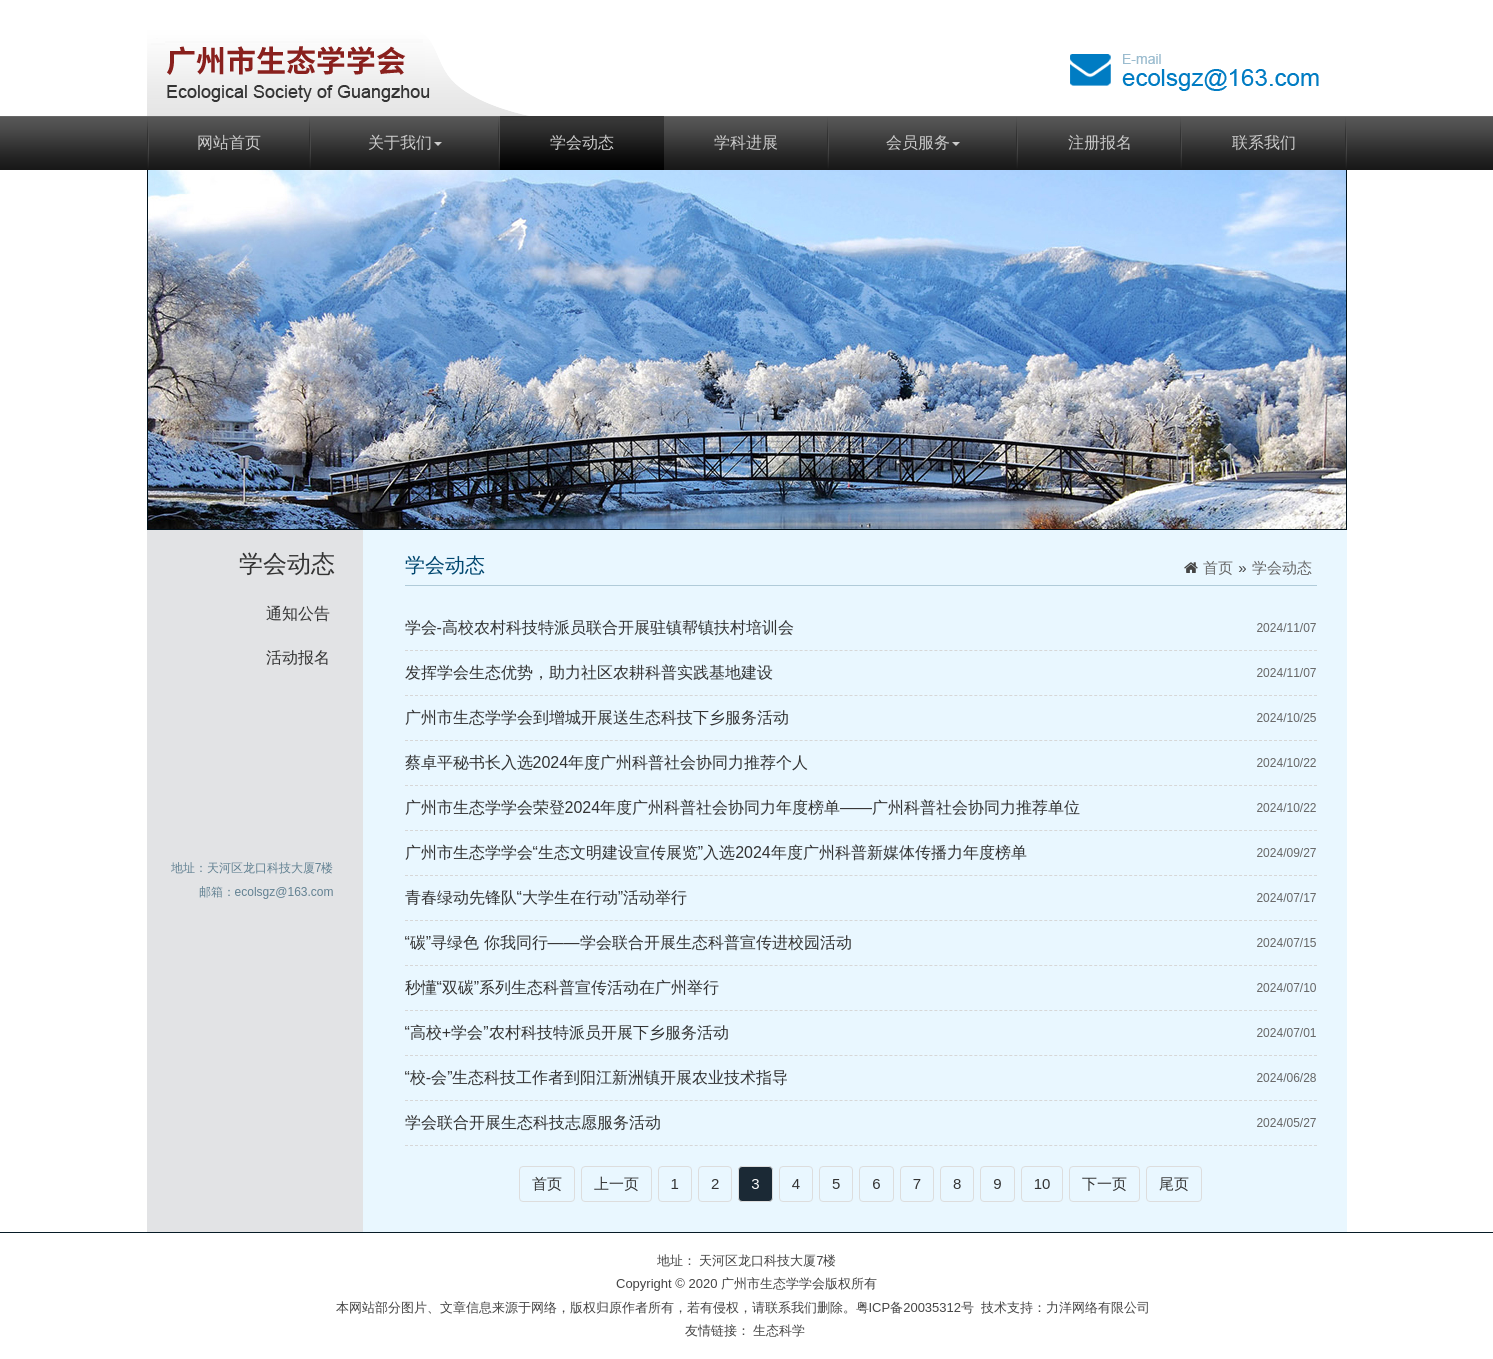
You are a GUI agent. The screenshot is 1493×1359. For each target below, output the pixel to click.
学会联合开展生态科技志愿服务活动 (533, 1122)
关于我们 (405, 142)
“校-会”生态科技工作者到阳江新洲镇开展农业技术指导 (597, 1077)
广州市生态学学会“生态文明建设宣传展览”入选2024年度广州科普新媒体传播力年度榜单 (716, 852)
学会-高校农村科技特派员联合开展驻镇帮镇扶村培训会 (599, 627)
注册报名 (1100, 142)
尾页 (1174, 1183)
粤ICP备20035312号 (915, 1307)
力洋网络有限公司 (1098, 1307)
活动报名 (298, 657)
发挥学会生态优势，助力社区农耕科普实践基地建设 (589, 672)
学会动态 (582, 142)
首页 (1218, 567)
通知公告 (298, 613)
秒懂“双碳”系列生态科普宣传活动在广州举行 (562, 987)
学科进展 (746, 142)
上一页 (616, 1183)
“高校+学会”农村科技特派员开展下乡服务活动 (567, 1032)
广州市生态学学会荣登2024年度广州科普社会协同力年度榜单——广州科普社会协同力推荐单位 (743, 807)
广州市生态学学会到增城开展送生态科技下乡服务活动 (597, 717)
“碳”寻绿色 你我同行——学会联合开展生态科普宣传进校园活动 (628, 942)
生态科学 (779, 1330)
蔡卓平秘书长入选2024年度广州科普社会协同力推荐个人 (607, 762)
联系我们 (1264, 142)
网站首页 (229, 142)
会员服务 (923, 142)
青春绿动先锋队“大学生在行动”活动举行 (546, 897)
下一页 (1104, 1183)
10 (1042, 1183)
